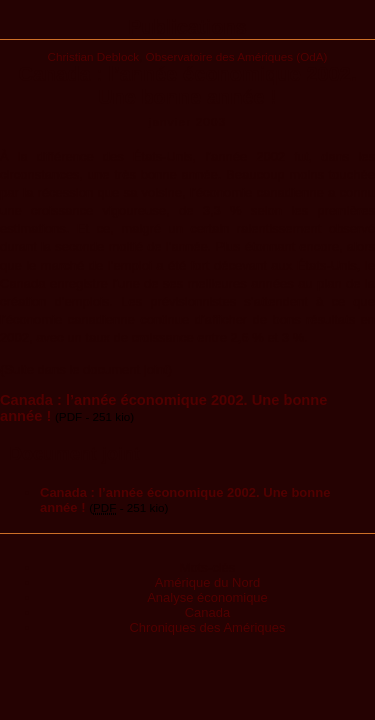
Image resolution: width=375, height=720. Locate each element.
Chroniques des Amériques (207, 627)
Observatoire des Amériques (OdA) (237, 56)
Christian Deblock (94, 56)
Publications (187, 27)
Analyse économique (207, 597)
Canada (208, 612)
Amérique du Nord (208, 582)
